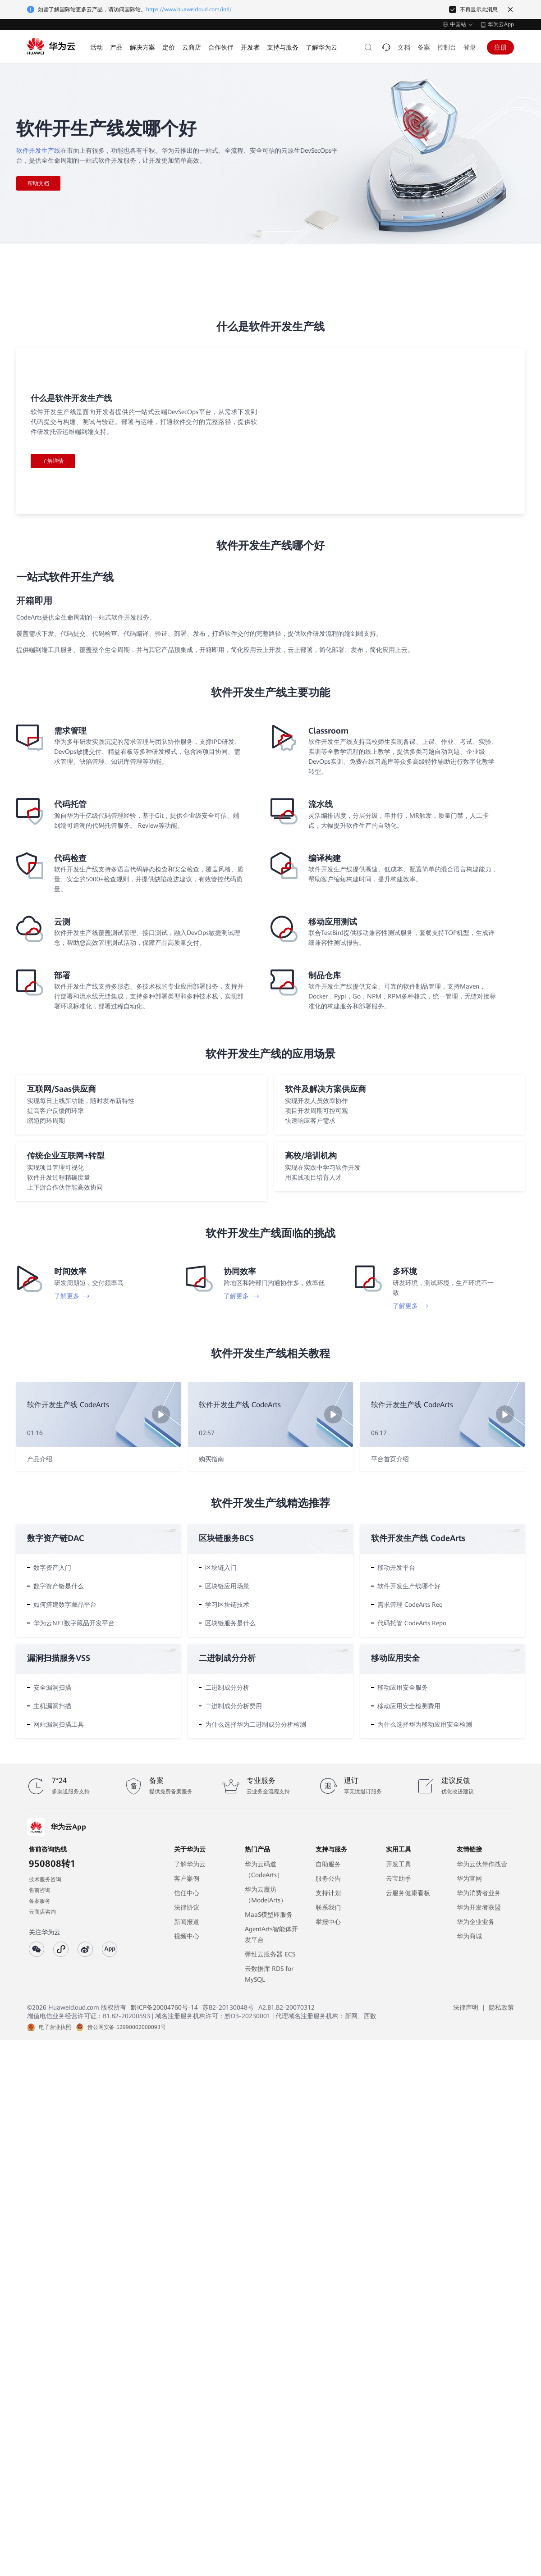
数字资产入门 (52, 1567)
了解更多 (72, 1295)
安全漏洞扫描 (52, 1687)
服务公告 (328, 1878)
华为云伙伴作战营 (482, 1864)
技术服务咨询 (45, 1879)
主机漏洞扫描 (52, 1706)
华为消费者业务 (479, 1893)
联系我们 (328, 1907)
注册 (500, 47)
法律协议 (186, 1907)
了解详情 (53, 461)
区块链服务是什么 (230, 1623)
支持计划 (328, 1893)
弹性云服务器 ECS (270, 1954)
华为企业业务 (476, 1921)
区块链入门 (221, 1567)
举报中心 (328, 1921)
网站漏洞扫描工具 (58, 1724)
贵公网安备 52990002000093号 (126, 2027)
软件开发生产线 (38, 150)
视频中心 (186, 1936)
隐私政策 (501, 2007)
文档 (404, 47)
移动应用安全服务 (402, 1687)
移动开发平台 (396, 1567)
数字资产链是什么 (58, 1586)
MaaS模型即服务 (269, 1914)
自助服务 (328, 1864)
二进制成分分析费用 (233, 1706)
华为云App (501, 24)
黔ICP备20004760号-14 (164, 2007)
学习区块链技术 (227, 1604)
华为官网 (469, 1878)
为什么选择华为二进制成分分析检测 (255, 1724)
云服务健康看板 (408, 1893)
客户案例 (186, 1878)
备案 (423, 47)
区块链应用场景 (227, 1586)
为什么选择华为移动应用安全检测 (424, 1724)
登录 (469, 47)
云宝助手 (398, 1878)
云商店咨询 (42, 1912)
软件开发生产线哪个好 (408, 1586)
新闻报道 (186, 1921)
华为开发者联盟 (479, 1907)
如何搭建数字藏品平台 (64, 1604)
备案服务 (39, 1901)
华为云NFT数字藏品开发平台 (74, 1623)
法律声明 (465, 2007)
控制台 (446, 47)
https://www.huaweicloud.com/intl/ (189, 9)
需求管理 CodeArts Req (410, 1604)
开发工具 (398, 1864)
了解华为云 (190, 1864)
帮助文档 (38, 183)
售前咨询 (39, 1890)
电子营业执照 (55, 2027)
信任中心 (186, 1893)
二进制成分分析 (227, 1687)
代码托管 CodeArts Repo (411, 1623)
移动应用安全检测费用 (408, 1706)
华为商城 (469, 1936)
